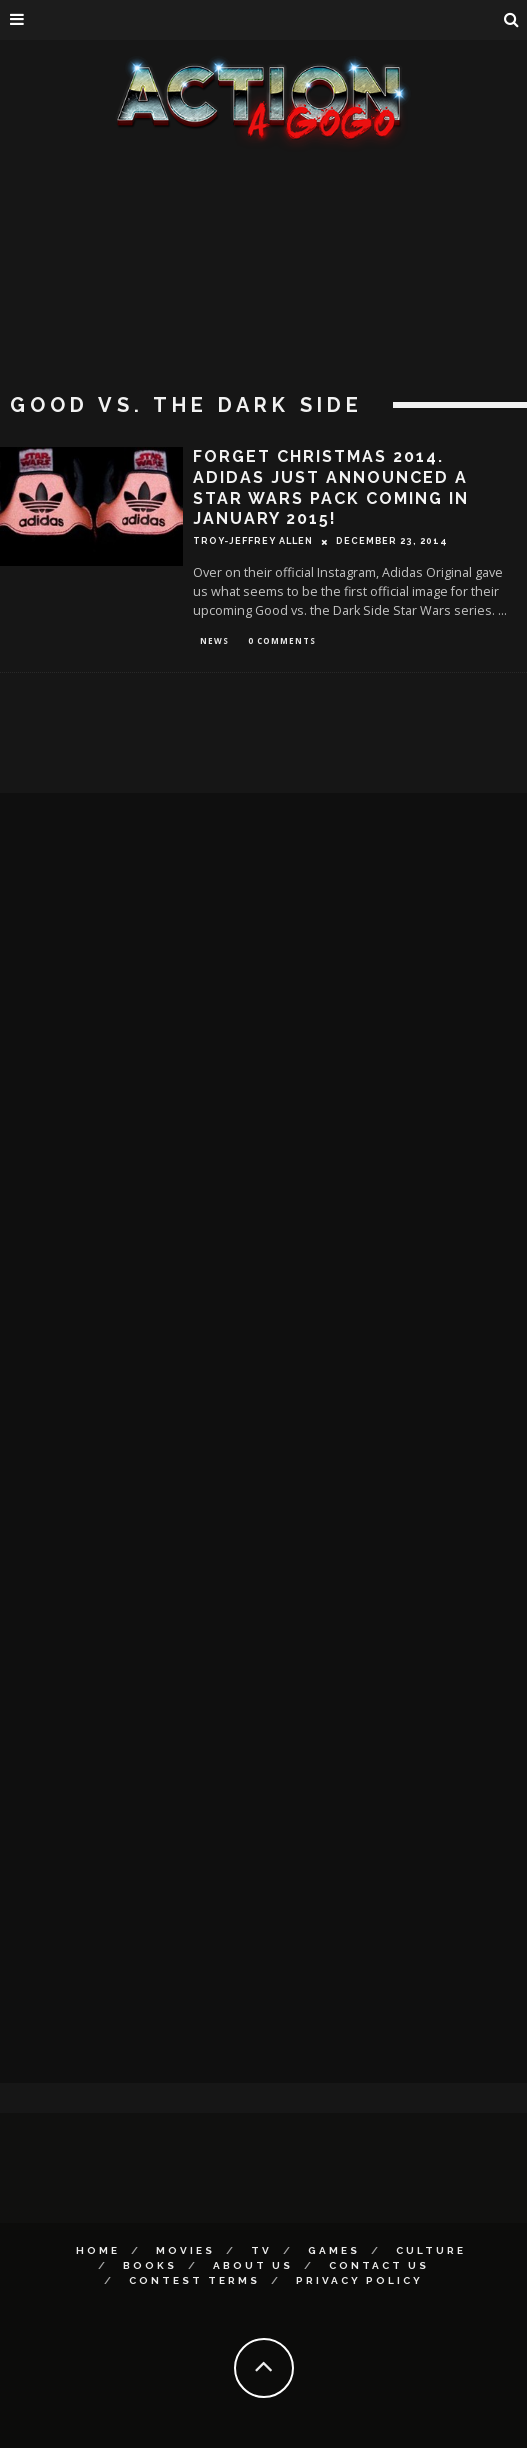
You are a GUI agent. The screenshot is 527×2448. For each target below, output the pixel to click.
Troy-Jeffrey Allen (253, 541)
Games (334, 2250)
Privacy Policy (359, 2280)
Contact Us (379, 2265)
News (214, 640)
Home (98, 2250)
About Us (253, 2265)
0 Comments (282, 640)
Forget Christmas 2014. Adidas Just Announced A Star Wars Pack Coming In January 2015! (331, 487)
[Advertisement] (263, 300)
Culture (431, 2250)
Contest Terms (194, 2280)
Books (150, 2265)
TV (261, 2250)
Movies (185, 2250)
